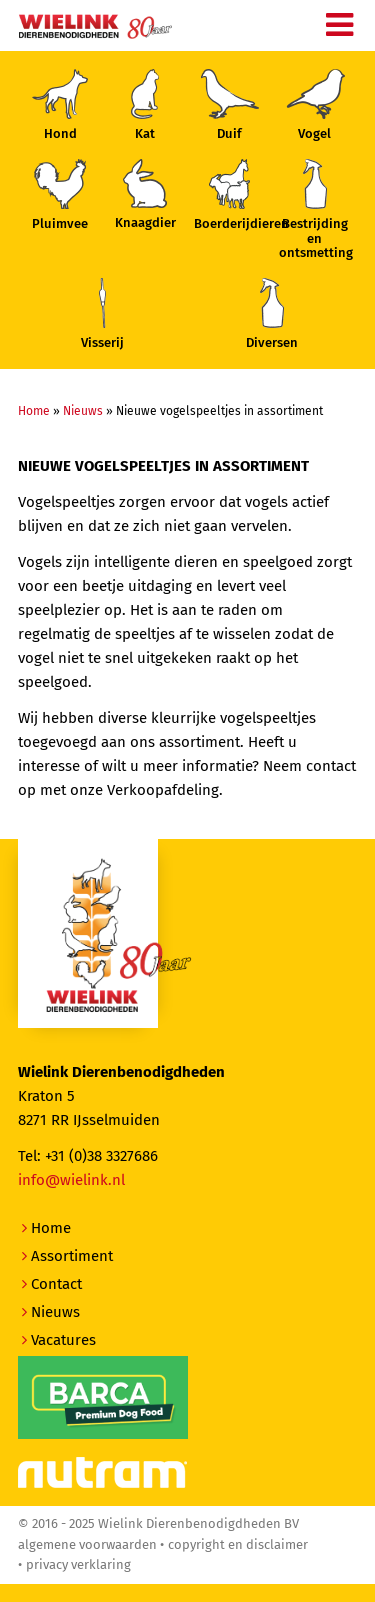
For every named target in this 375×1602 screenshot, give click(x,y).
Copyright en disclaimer (238, 1544)
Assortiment (72, 1256)
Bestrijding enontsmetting (315, 209)
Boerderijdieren (230, 195)
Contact (56, 1284)
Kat (145, 105)
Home (34, 411)
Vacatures (63, 1340)
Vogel (315, 105)
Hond (60, 105)
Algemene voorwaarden (87, 1544)
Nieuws (83, 411)
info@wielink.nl (71, 1180)
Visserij (102, 314)
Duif (230, 105)
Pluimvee (60, 195)
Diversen (272, 314)
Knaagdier (145, 194)
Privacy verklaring (78, 1564)
